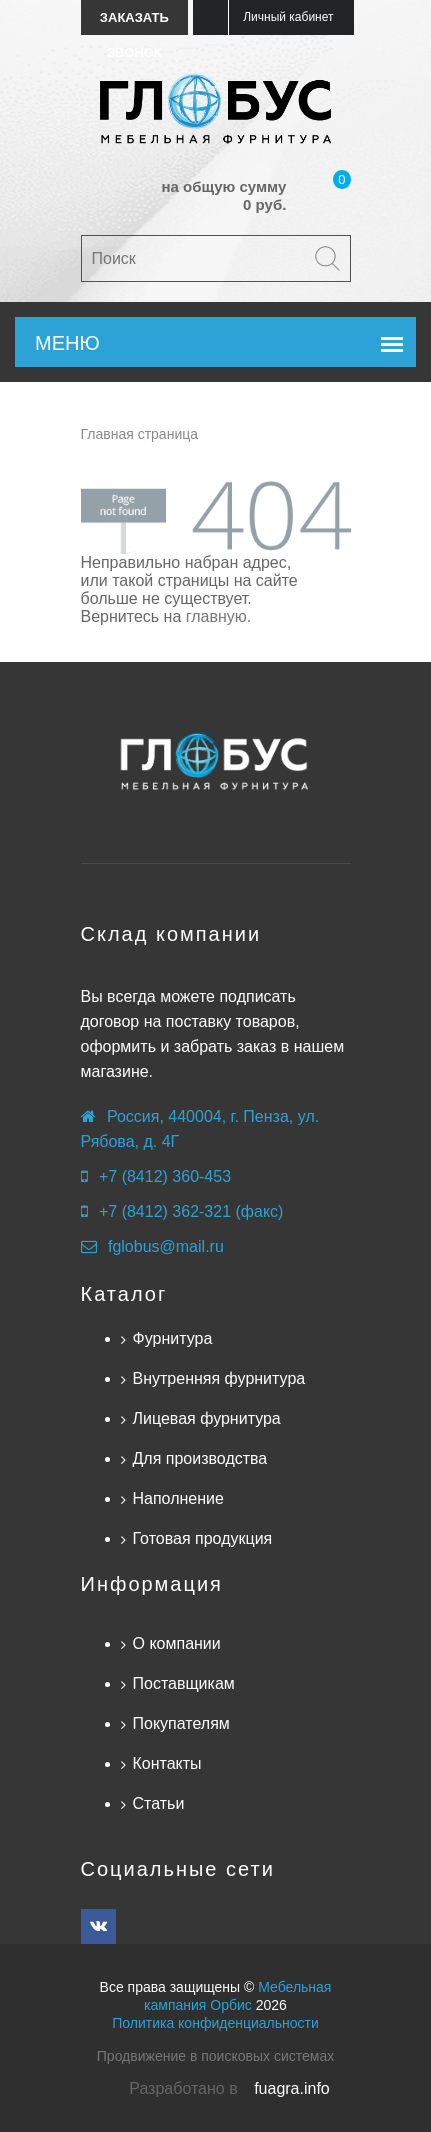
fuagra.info (292, 2088)
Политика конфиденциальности (215, 2023)
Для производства (200, 1458)
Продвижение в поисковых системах (215, 2056)
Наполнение (178, 1498)
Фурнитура (173, 1338)
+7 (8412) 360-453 (165, 1176)
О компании (177, 1643)
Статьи (159, 1803)
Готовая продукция (203, 1538)
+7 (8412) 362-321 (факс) (191, 1211)
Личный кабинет (288, 17)
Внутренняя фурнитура (219, 1378)
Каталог (124, 1294)
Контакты (167, 1763)
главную (216, 616)
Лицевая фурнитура (207, 1418)
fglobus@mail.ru (166, 1246)
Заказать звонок (134, 22)
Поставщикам (184, 1683)
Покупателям (181, 1723)
